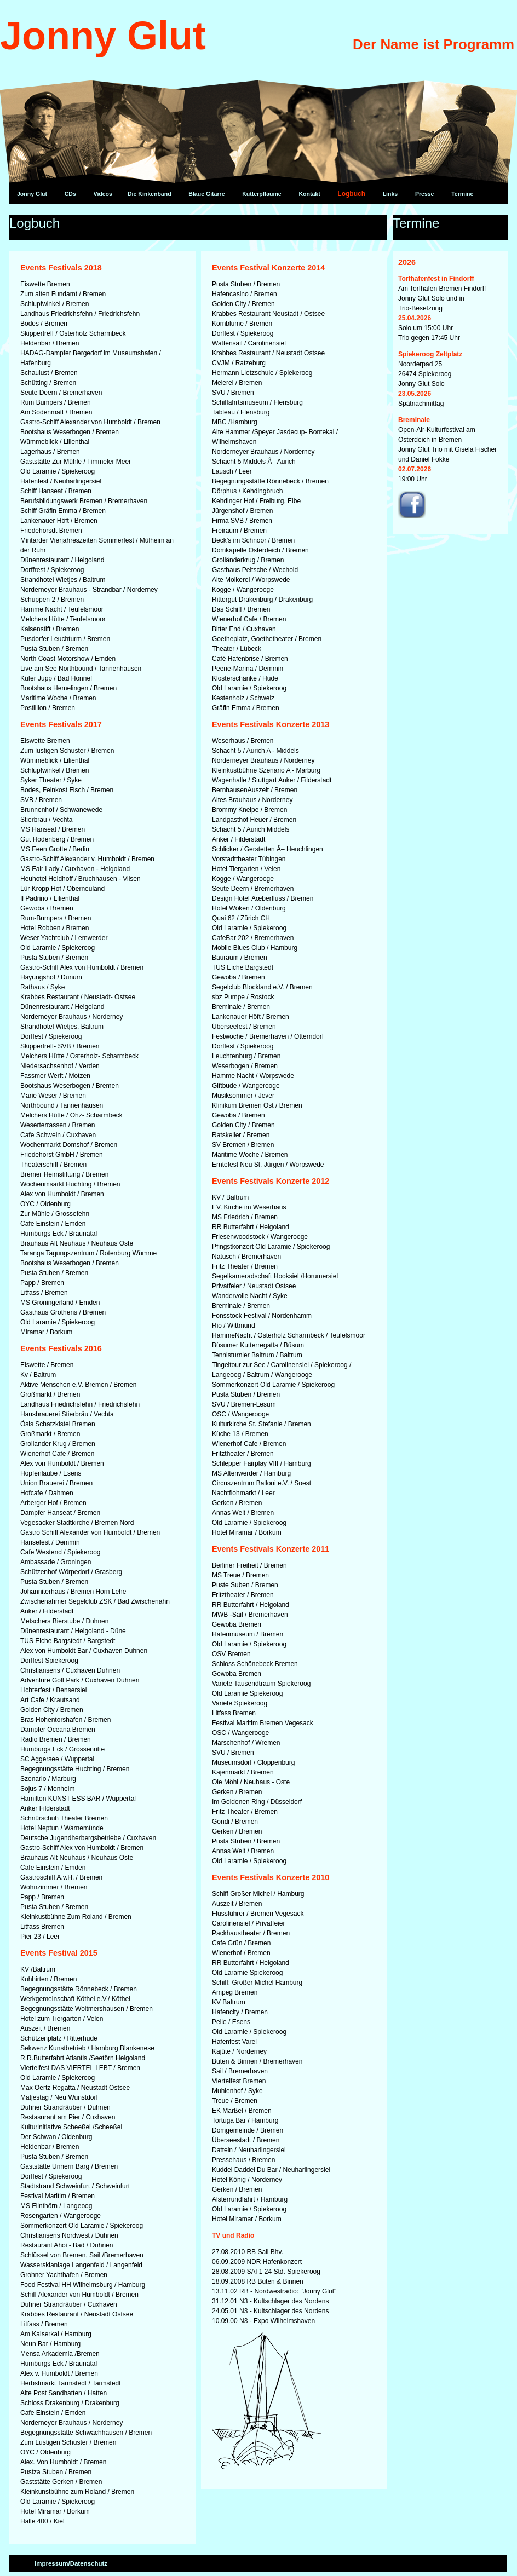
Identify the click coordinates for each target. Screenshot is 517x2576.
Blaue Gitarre (206, 194)
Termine (462, 194)
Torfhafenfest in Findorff (436, 279)
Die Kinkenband (149, 194)
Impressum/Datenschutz (71, 2563)
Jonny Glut (32, 194)
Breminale (414, 420)
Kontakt (309, 194)
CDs (70, 194)
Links (390, 194)
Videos (103, 194)
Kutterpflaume (262, 194)
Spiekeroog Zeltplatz (430, 354)
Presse (424, 194)
